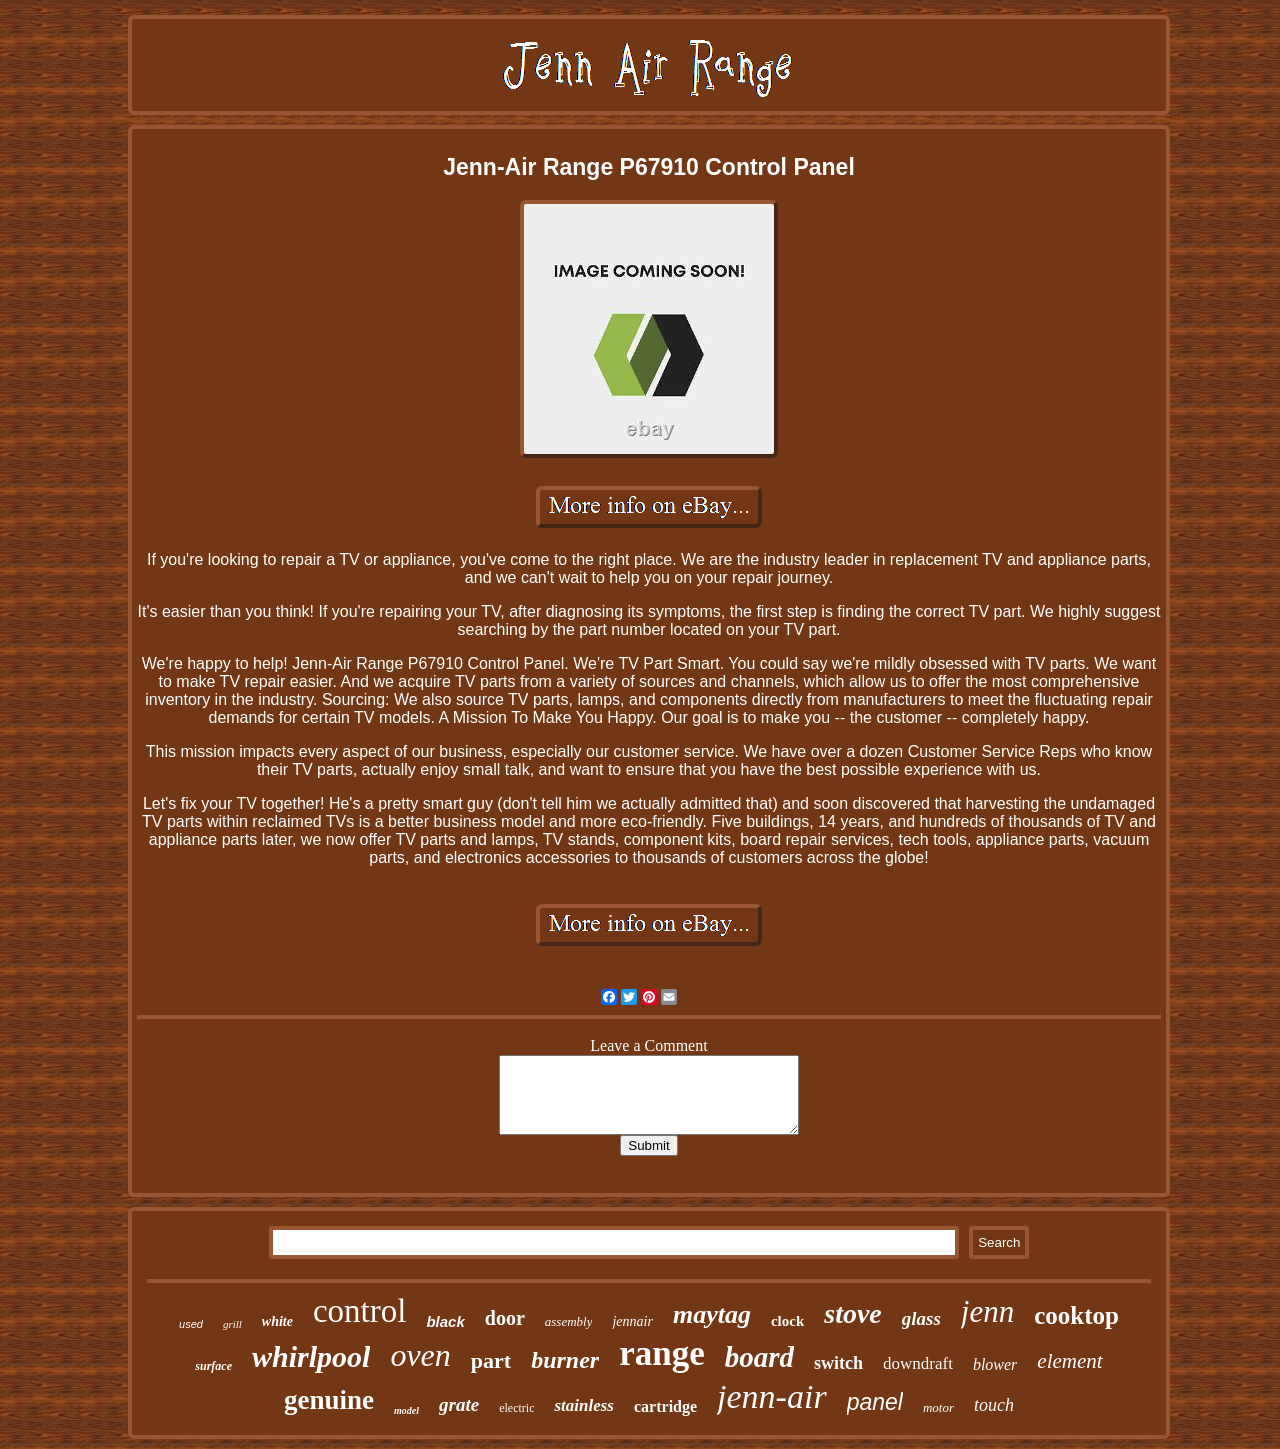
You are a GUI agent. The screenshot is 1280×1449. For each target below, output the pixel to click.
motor (938, 1407)
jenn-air (772, 1396)
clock (787, 1321)
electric (516, 1408)
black (445, 1321)
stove (853, 1313)
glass (921, 1318)
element (1069, 1361)
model (406, 1410)
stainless (584, 1405)
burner (565, 1360)
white (277, 1321)
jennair (632, 1321)
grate (459, 1404)
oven (420, 1355)
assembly (569, 1321)
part (491, 1360)
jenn (987, 1311)
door (505, 1318)
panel (875, 1402)
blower (995, 1364)
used (191, 1324)
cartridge (665, 1406)
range (662, 1353)
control (359, 1311)
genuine (329, 1400)
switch (838, 1363)
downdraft (918, 1363)
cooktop (1076, 1315)
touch (994, 1405)
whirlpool (311, 1356)
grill (232, 1324)
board (759, 1357)
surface (213, 1366)
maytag (712, 1314)
